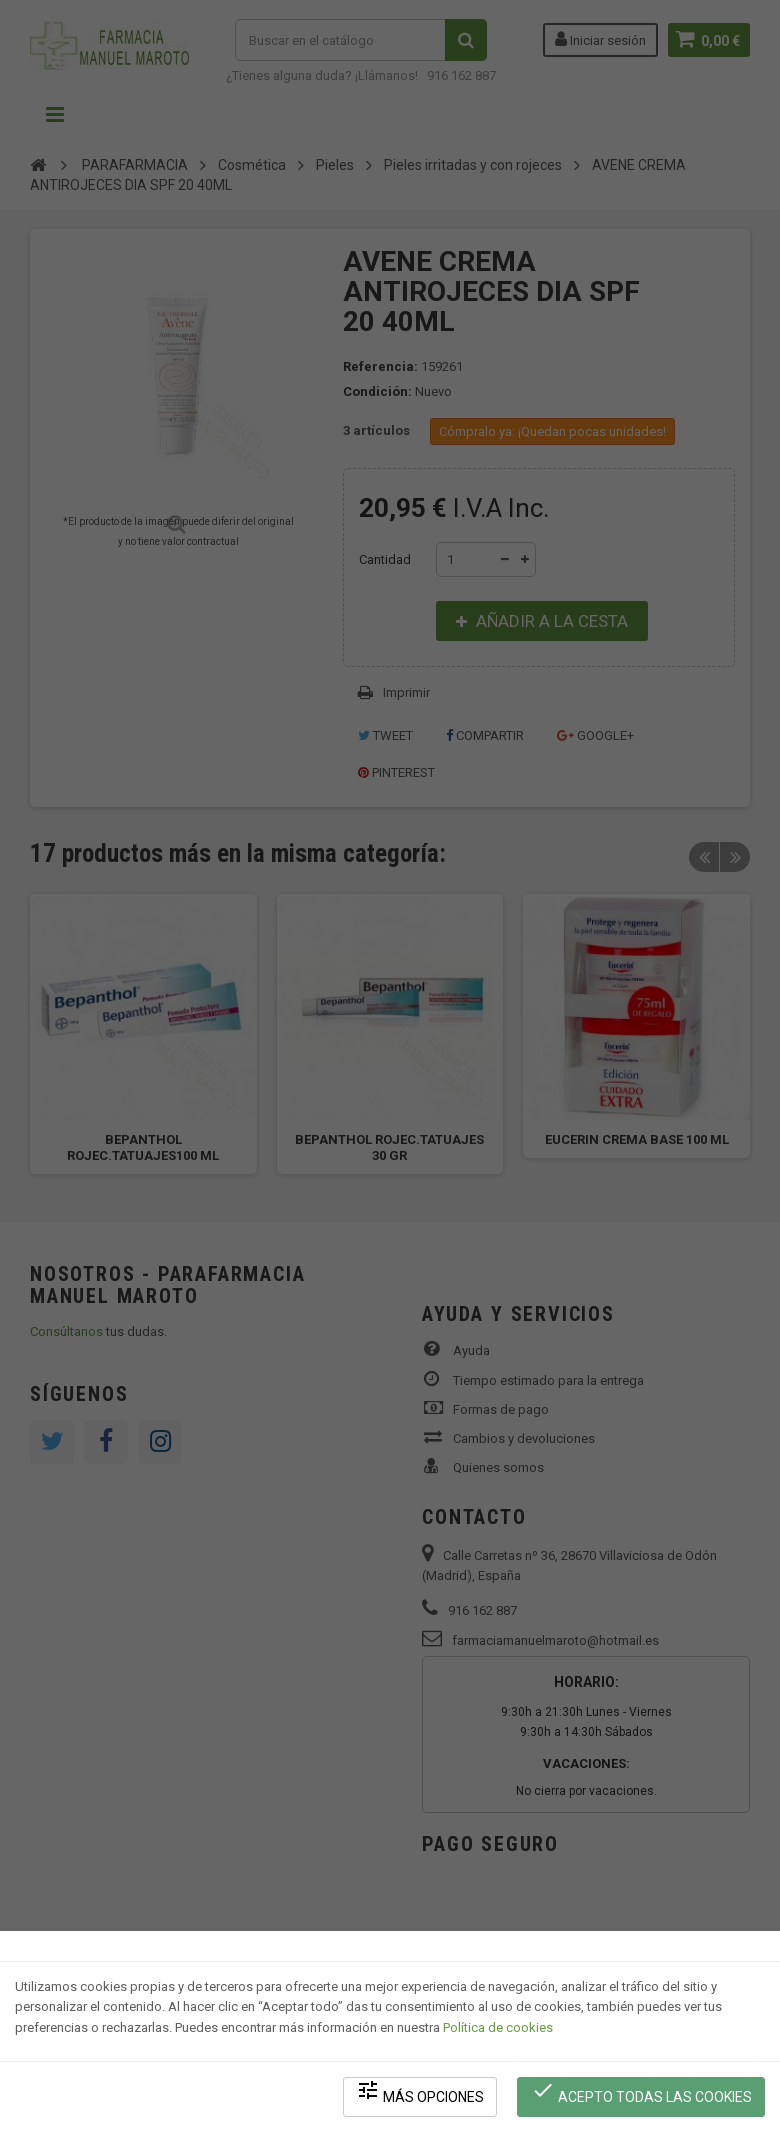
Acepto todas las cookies (641, 2092)
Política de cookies (498, 2027)
